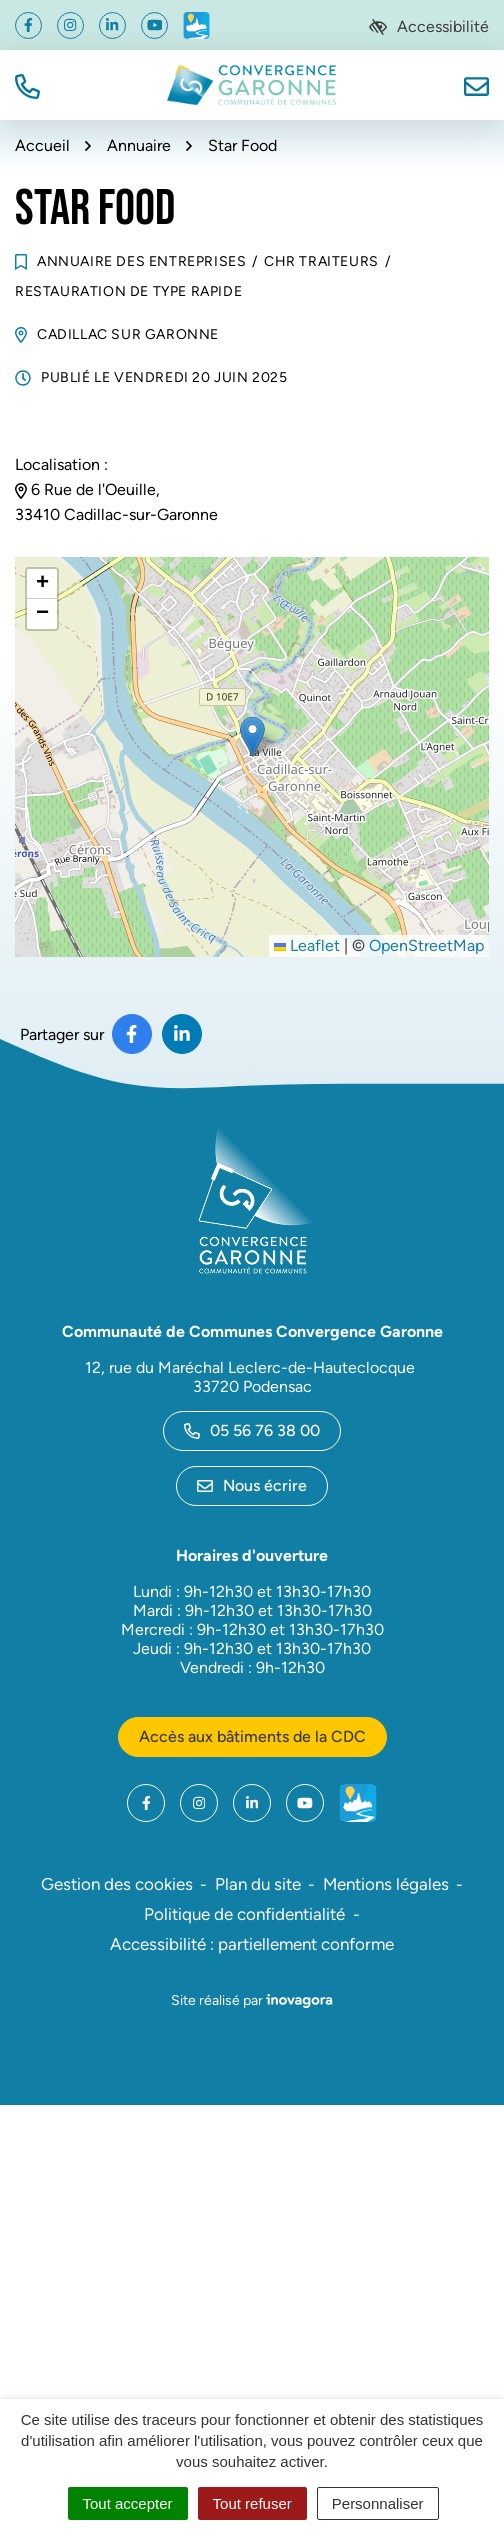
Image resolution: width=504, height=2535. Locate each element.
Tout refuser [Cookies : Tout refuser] (252, 2503)
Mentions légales (386, 1884)
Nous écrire (252, 1485)
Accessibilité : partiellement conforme (252, 1944)
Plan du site (258, 1884)
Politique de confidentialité (244, 1914)
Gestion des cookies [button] (117, 1884)
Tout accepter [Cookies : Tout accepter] (128, 2503)
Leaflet (307, 945)
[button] (27, 84)
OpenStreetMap (426, 945)
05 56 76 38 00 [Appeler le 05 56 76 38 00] (252, 1430)
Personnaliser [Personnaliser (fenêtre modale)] (378, 2503)
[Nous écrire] (476, 84)
